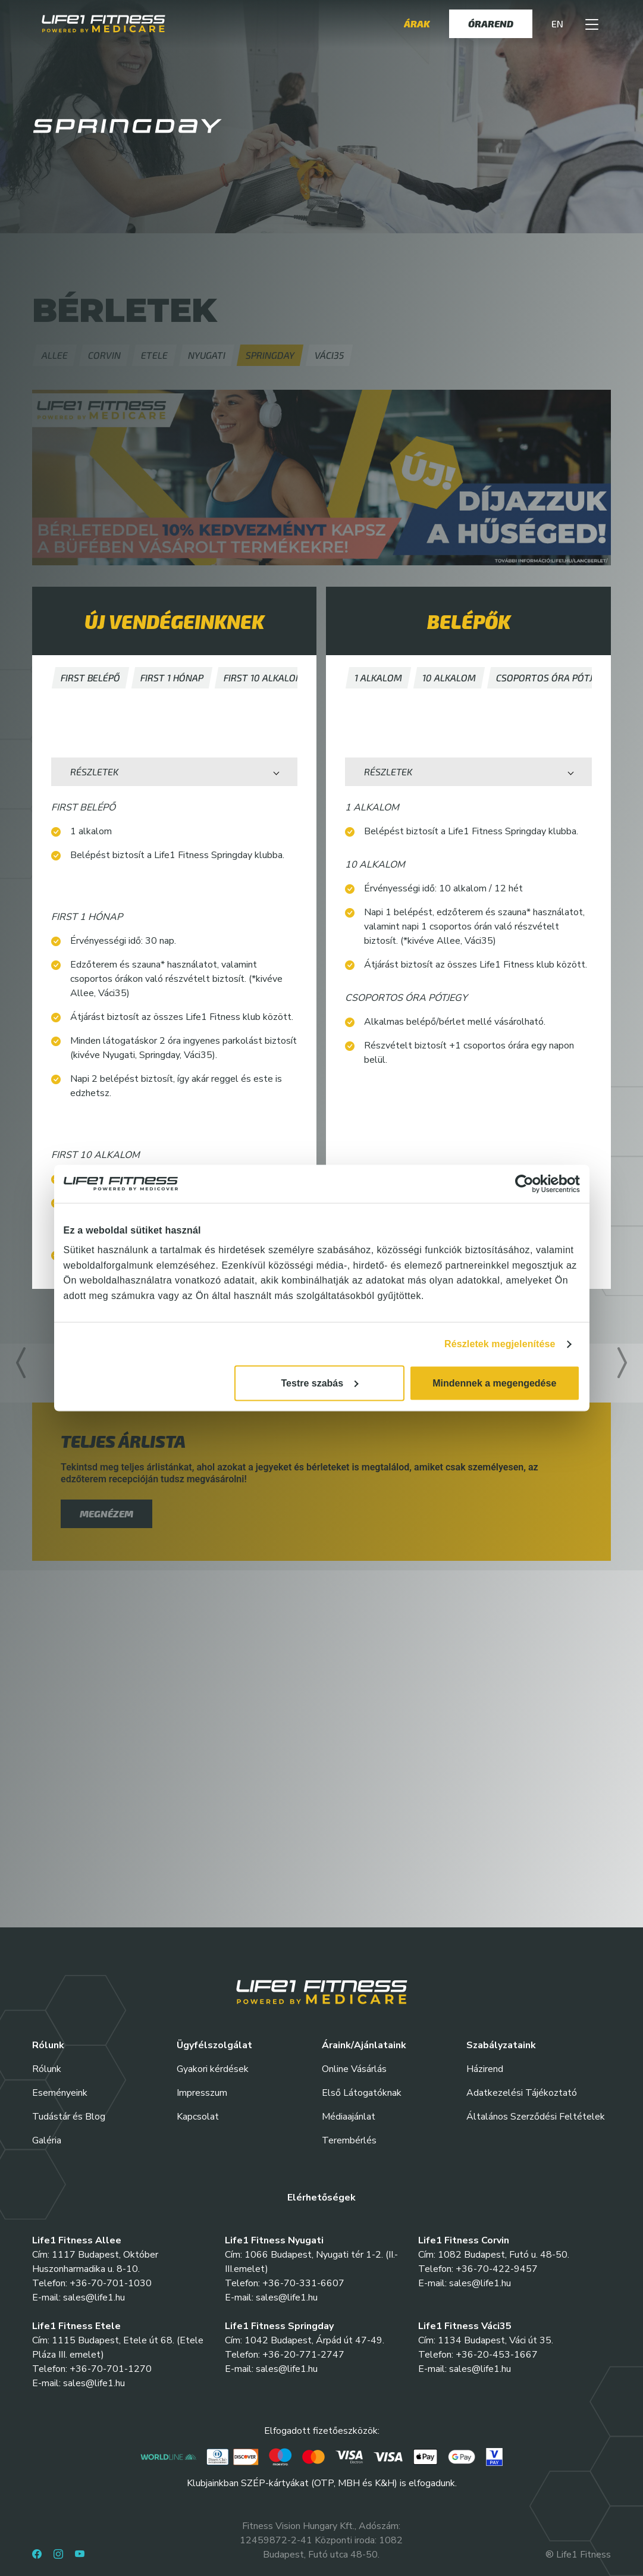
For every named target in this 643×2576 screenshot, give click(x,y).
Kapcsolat (198, 2116)
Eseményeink (59, 2092)
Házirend (484, 2069)
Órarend (490, 23)
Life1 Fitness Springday (279, 2326)
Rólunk (46, 2069)
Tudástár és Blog (68, 2116)
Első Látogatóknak (362, 2092)
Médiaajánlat (348, 2116)
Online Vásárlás (354, 2069)
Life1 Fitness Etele (76, 2326)
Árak (417, 23)
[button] (591, 24)
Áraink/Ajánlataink (364, 2045)
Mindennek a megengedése (494, 1383)
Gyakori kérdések (213, 2069)
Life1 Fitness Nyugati (274, 2240)
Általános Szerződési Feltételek (535, 2116)
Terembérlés (349, 2140)
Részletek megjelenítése (499, 1344)
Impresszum (202, 2092)
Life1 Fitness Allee (76, 2240)
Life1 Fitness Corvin (463, 2240)
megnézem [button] (106, 1513)
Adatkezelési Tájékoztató (521, 2092)
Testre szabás (320, 1383)
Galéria (46, 2140)
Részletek (94, 771)
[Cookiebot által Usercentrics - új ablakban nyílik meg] (528, 1183)
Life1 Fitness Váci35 (465, 2326)
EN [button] (557, 23)
